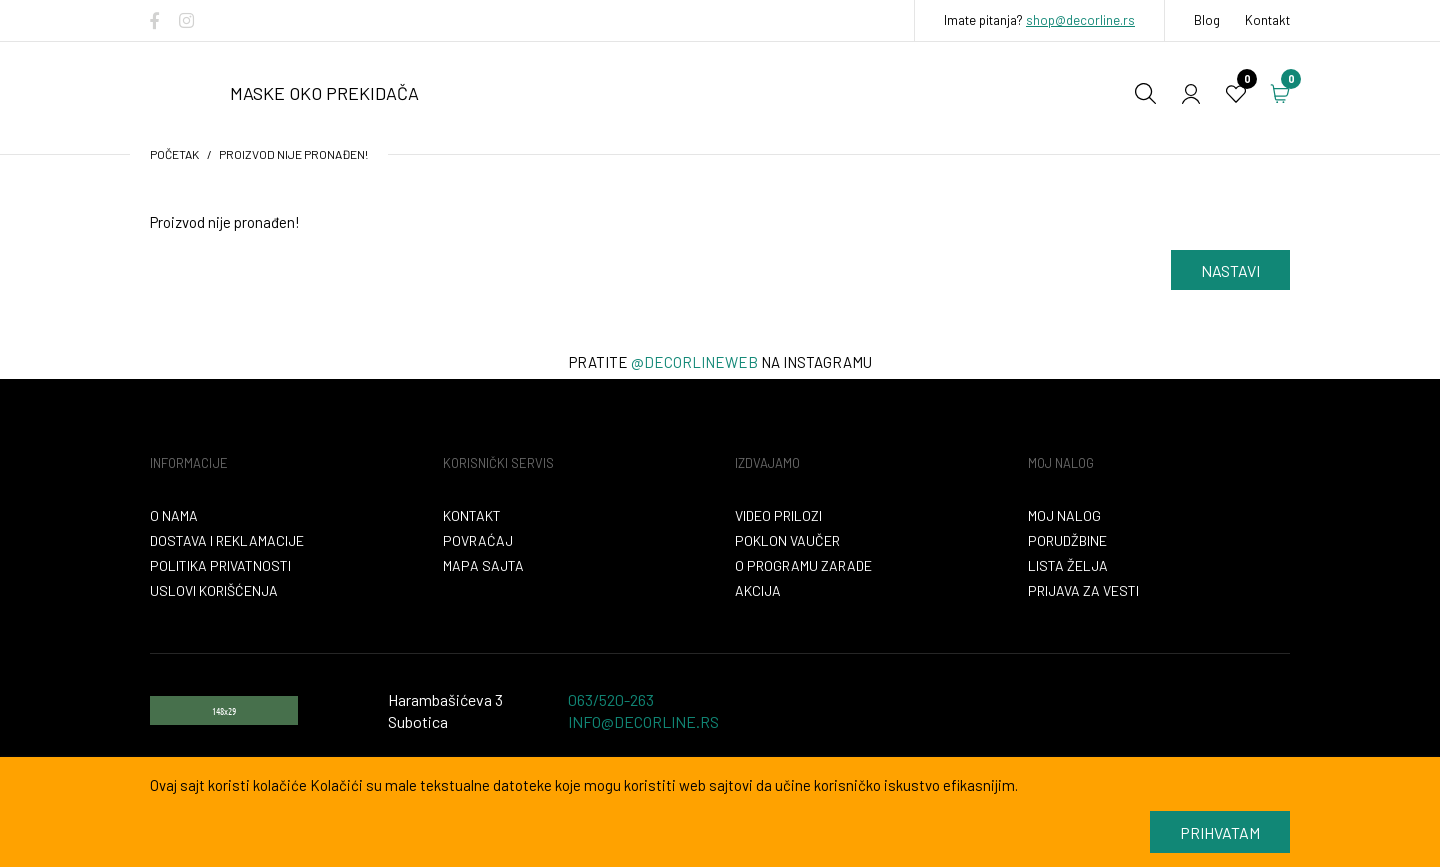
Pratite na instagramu (720, 362)
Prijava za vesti (1083, 590)
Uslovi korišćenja (214, 590)
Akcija (758, 590)
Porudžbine (1067, 540)
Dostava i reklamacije (227, 540)
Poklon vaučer (787, 540)
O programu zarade (803, 565)
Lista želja (1068, 565)
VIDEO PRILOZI (778, 515)
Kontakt (1267, 20)
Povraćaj (478, 540)
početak (174, 154)
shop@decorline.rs (1080, 20)
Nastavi (1230, 270)
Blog (1207, 20)
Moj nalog (1064, 515)
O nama (174, 515)
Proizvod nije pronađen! (293, 154)
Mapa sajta (483, 565)
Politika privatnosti (220, 565)
